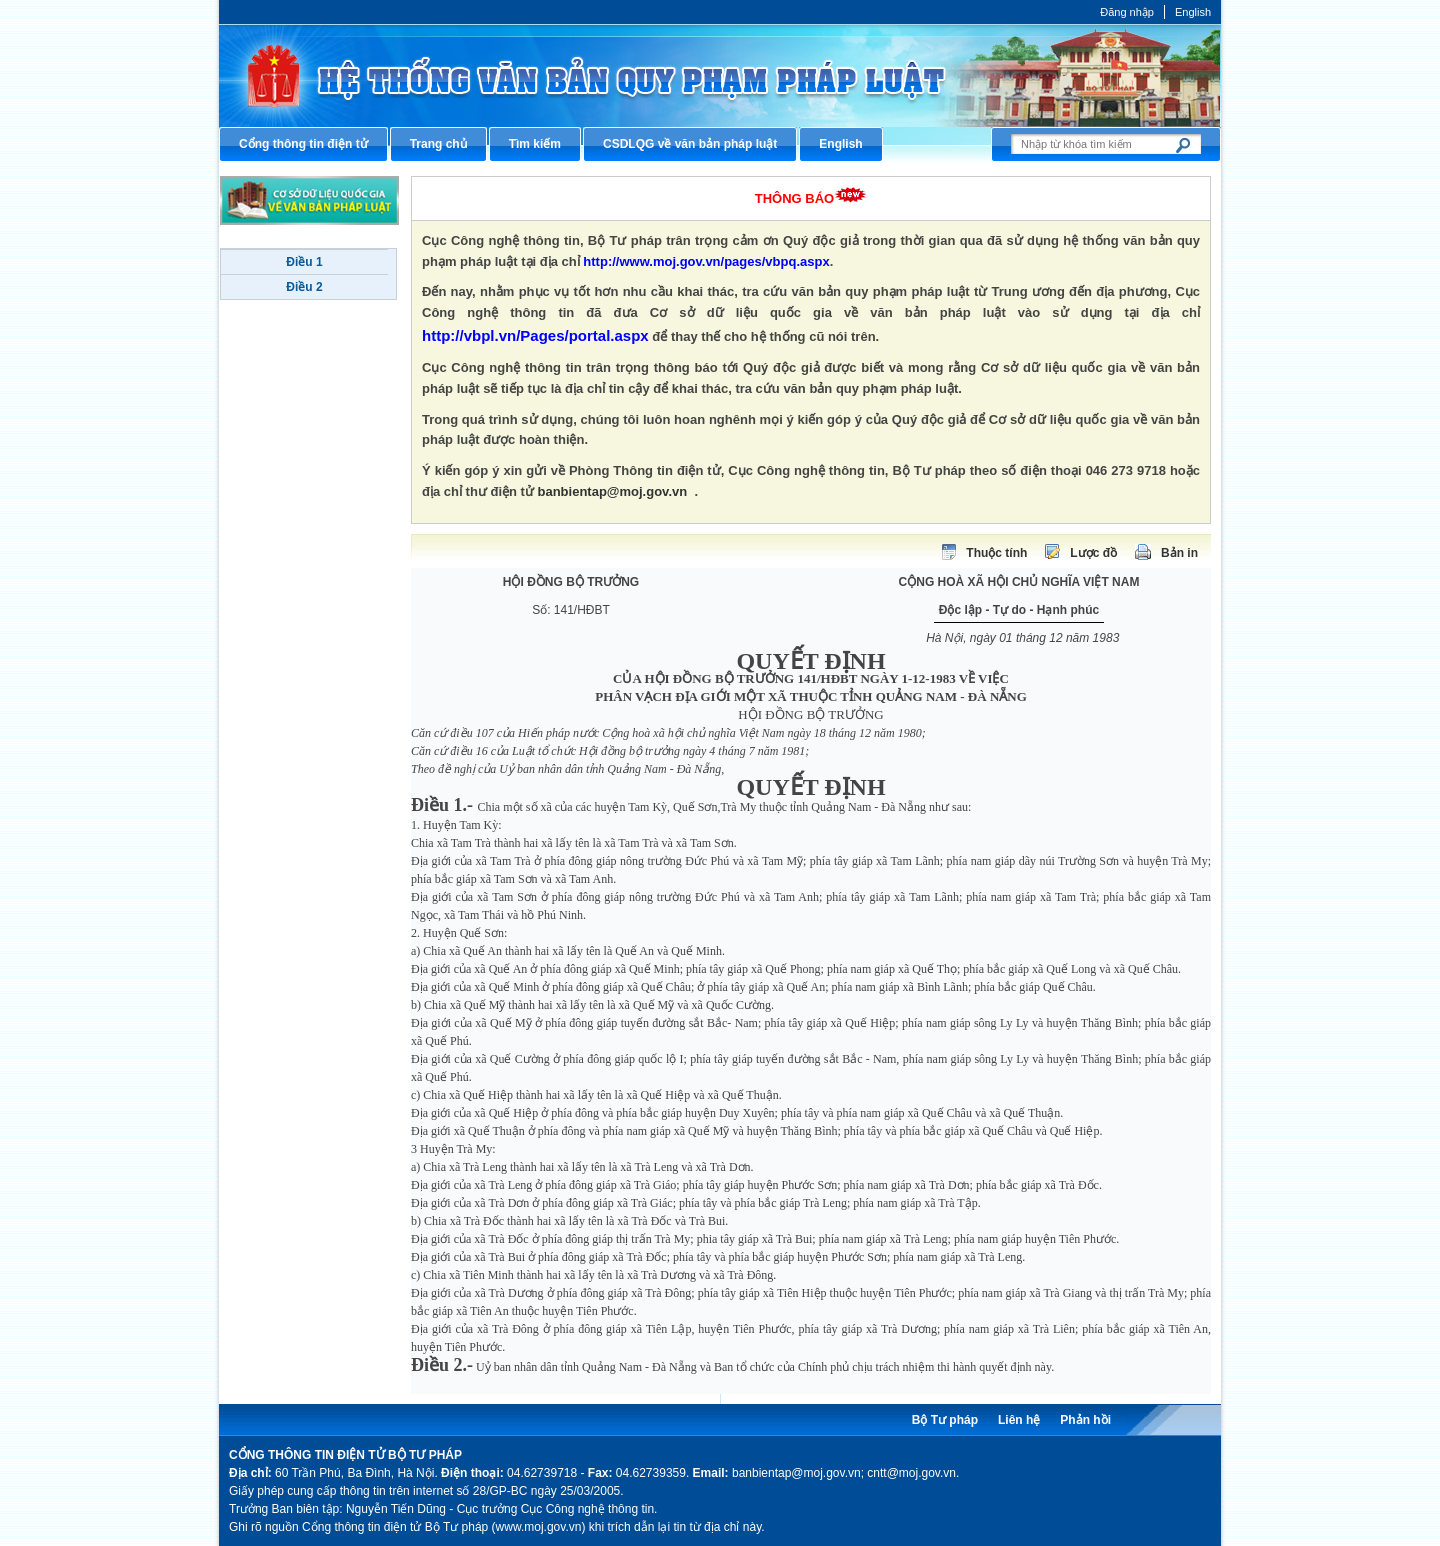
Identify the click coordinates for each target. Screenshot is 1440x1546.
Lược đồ (1093, 553)
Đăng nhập (1127, 12)
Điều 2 (304, 287)
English (1193, 12)
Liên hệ (1019, 1420)
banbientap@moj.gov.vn (613, 491)
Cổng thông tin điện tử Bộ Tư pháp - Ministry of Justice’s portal (720, 75)
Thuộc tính (996, 553)
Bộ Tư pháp (945, 1420)
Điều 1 (304, 262)
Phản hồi (1085, 1420)
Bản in (1179, 553)
